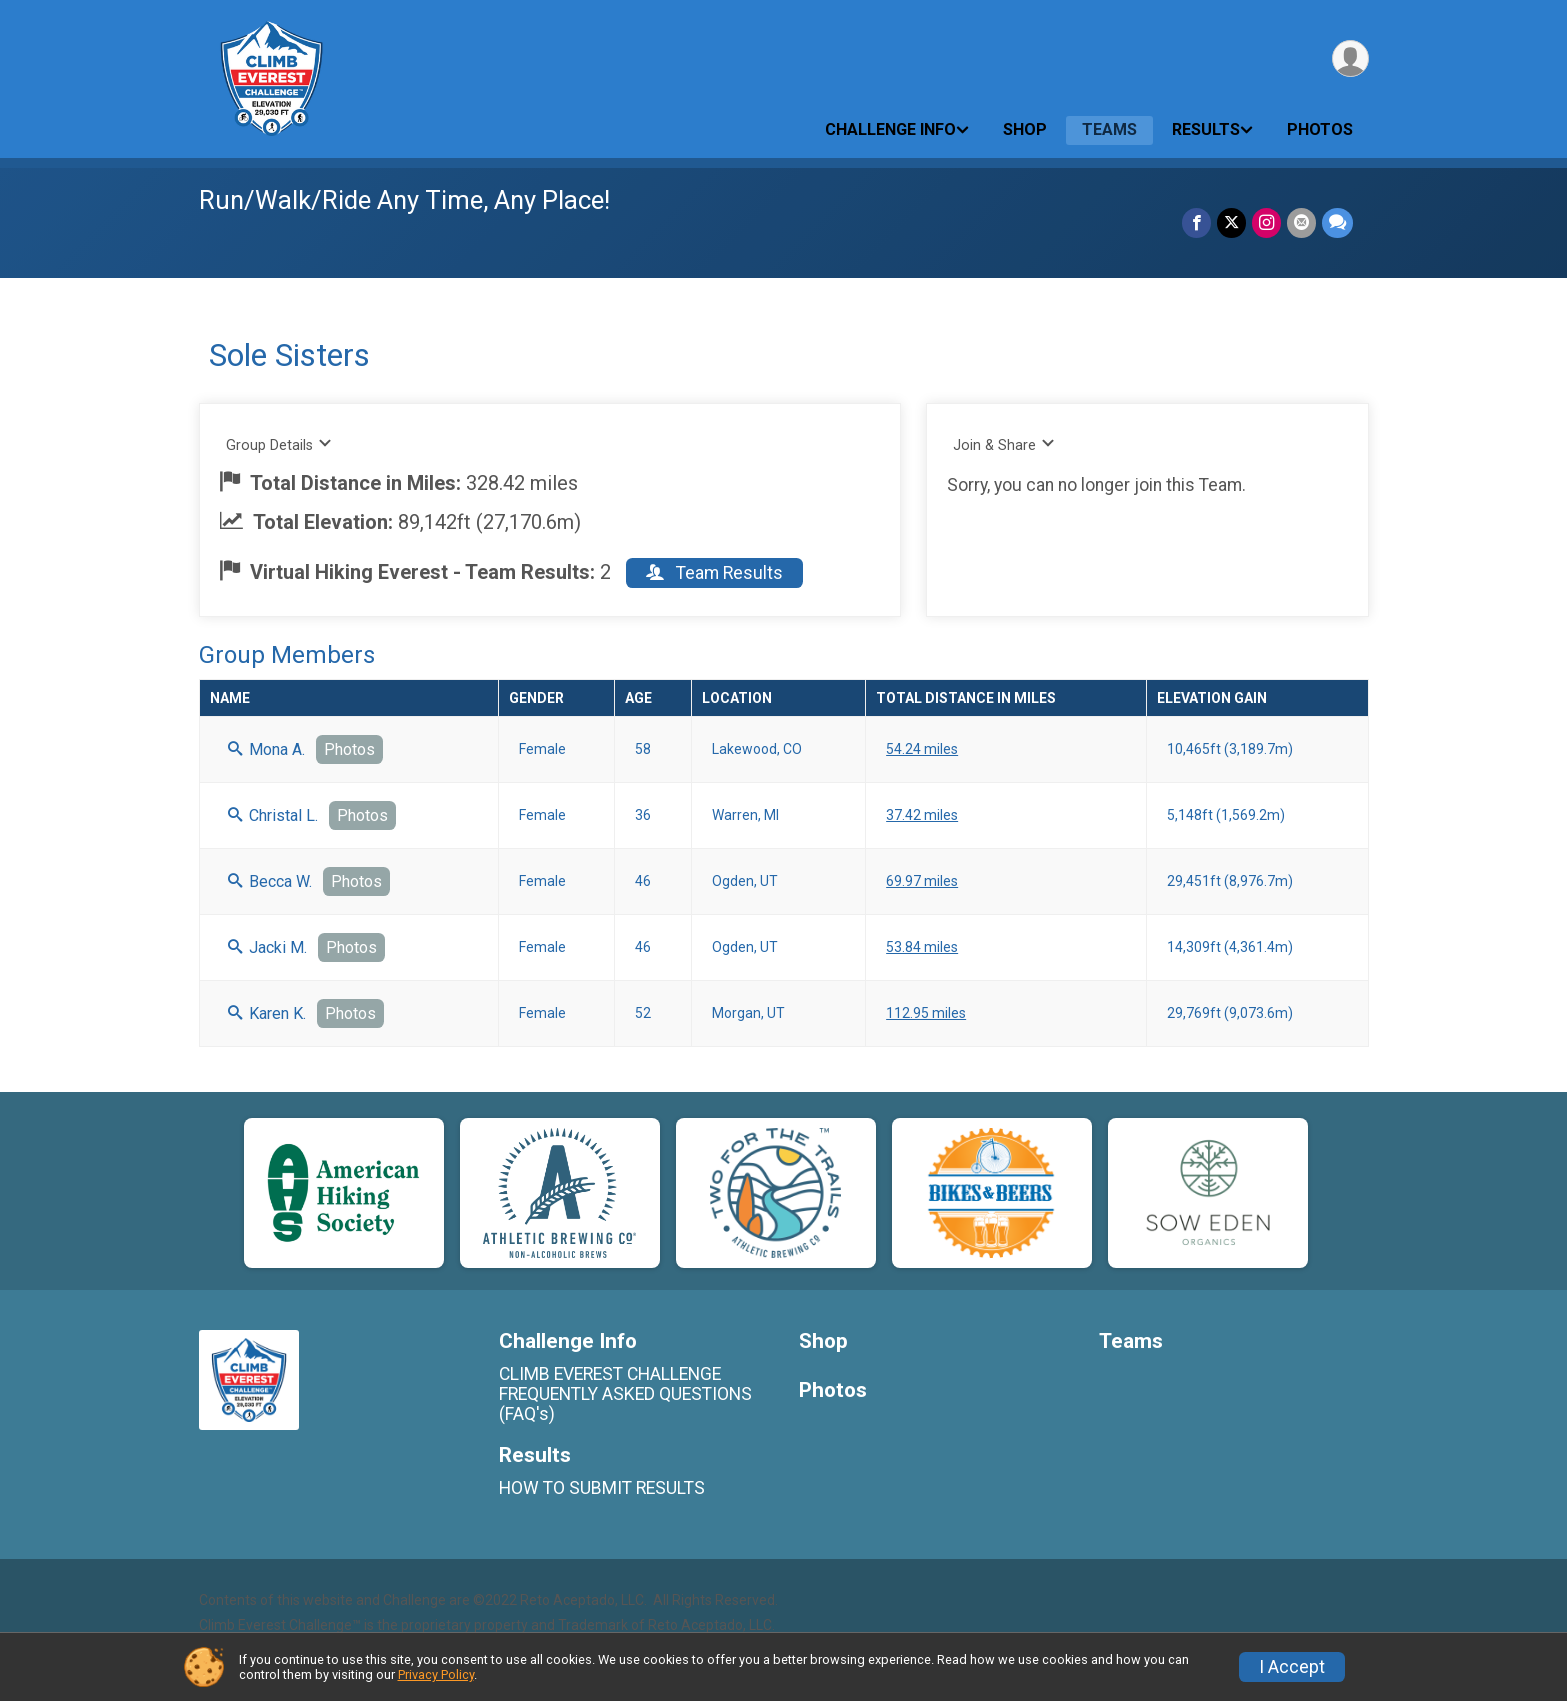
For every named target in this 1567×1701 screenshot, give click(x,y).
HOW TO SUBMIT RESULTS (602, 1488)
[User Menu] (1350, 58)
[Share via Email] (1301, 222)
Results (1206, 129)
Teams (1109, 129)
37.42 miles (922, 815)
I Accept (1292, 1667)
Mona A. (266, 749)
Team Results (714, 573)
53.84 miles (922, 947)
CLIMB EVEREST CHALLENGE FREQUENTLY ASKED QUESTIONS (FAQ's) (625, 1394)
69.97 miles (922, 881)
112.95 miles (926, 1013)
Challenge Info (890, 129)
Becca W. (270, 881)
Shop (1025, 129)
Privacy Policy (436, 1674)
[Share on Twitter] (1231, 222)
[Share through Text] (1337, 222)
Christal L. (273, 815)
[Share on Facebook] (1196, 222)
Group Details (279, 444)
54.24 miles (922, 749)
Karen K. (267, 1013)
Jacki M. (267, 947)
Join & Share (1004, 444)
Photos (1320, 129)
